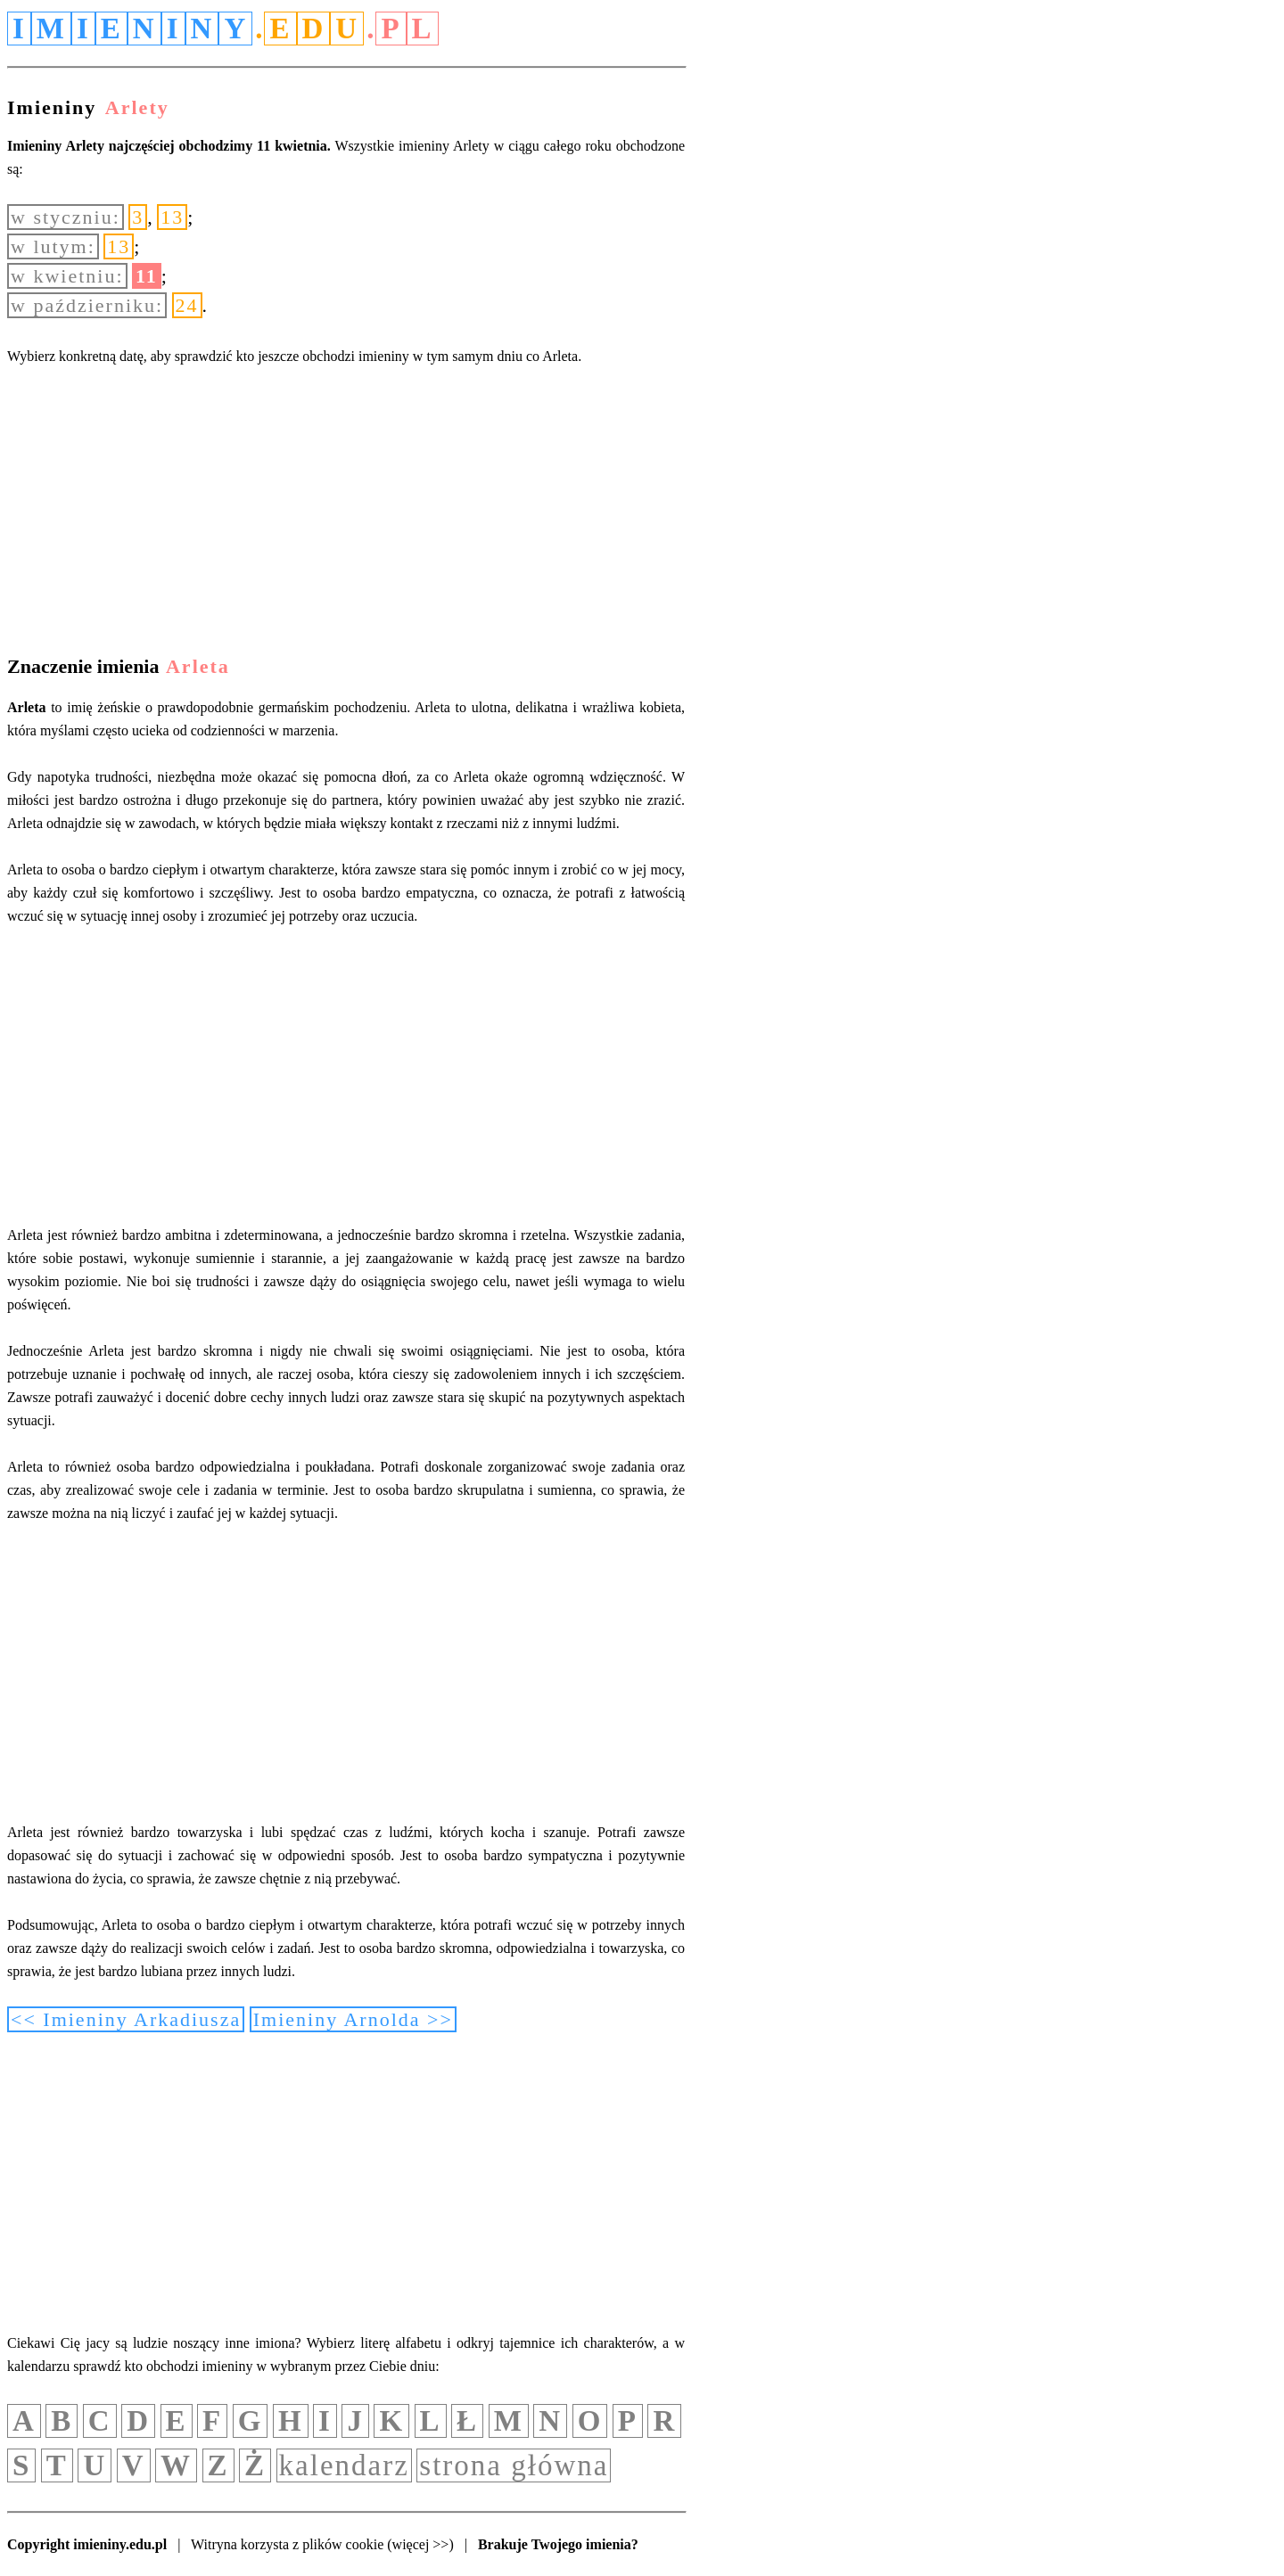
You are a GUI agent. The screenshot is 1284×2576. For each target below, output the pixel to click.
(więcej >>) (420, 2544)
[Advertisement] (346, 514)
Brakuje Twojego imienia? (558, 2544)
